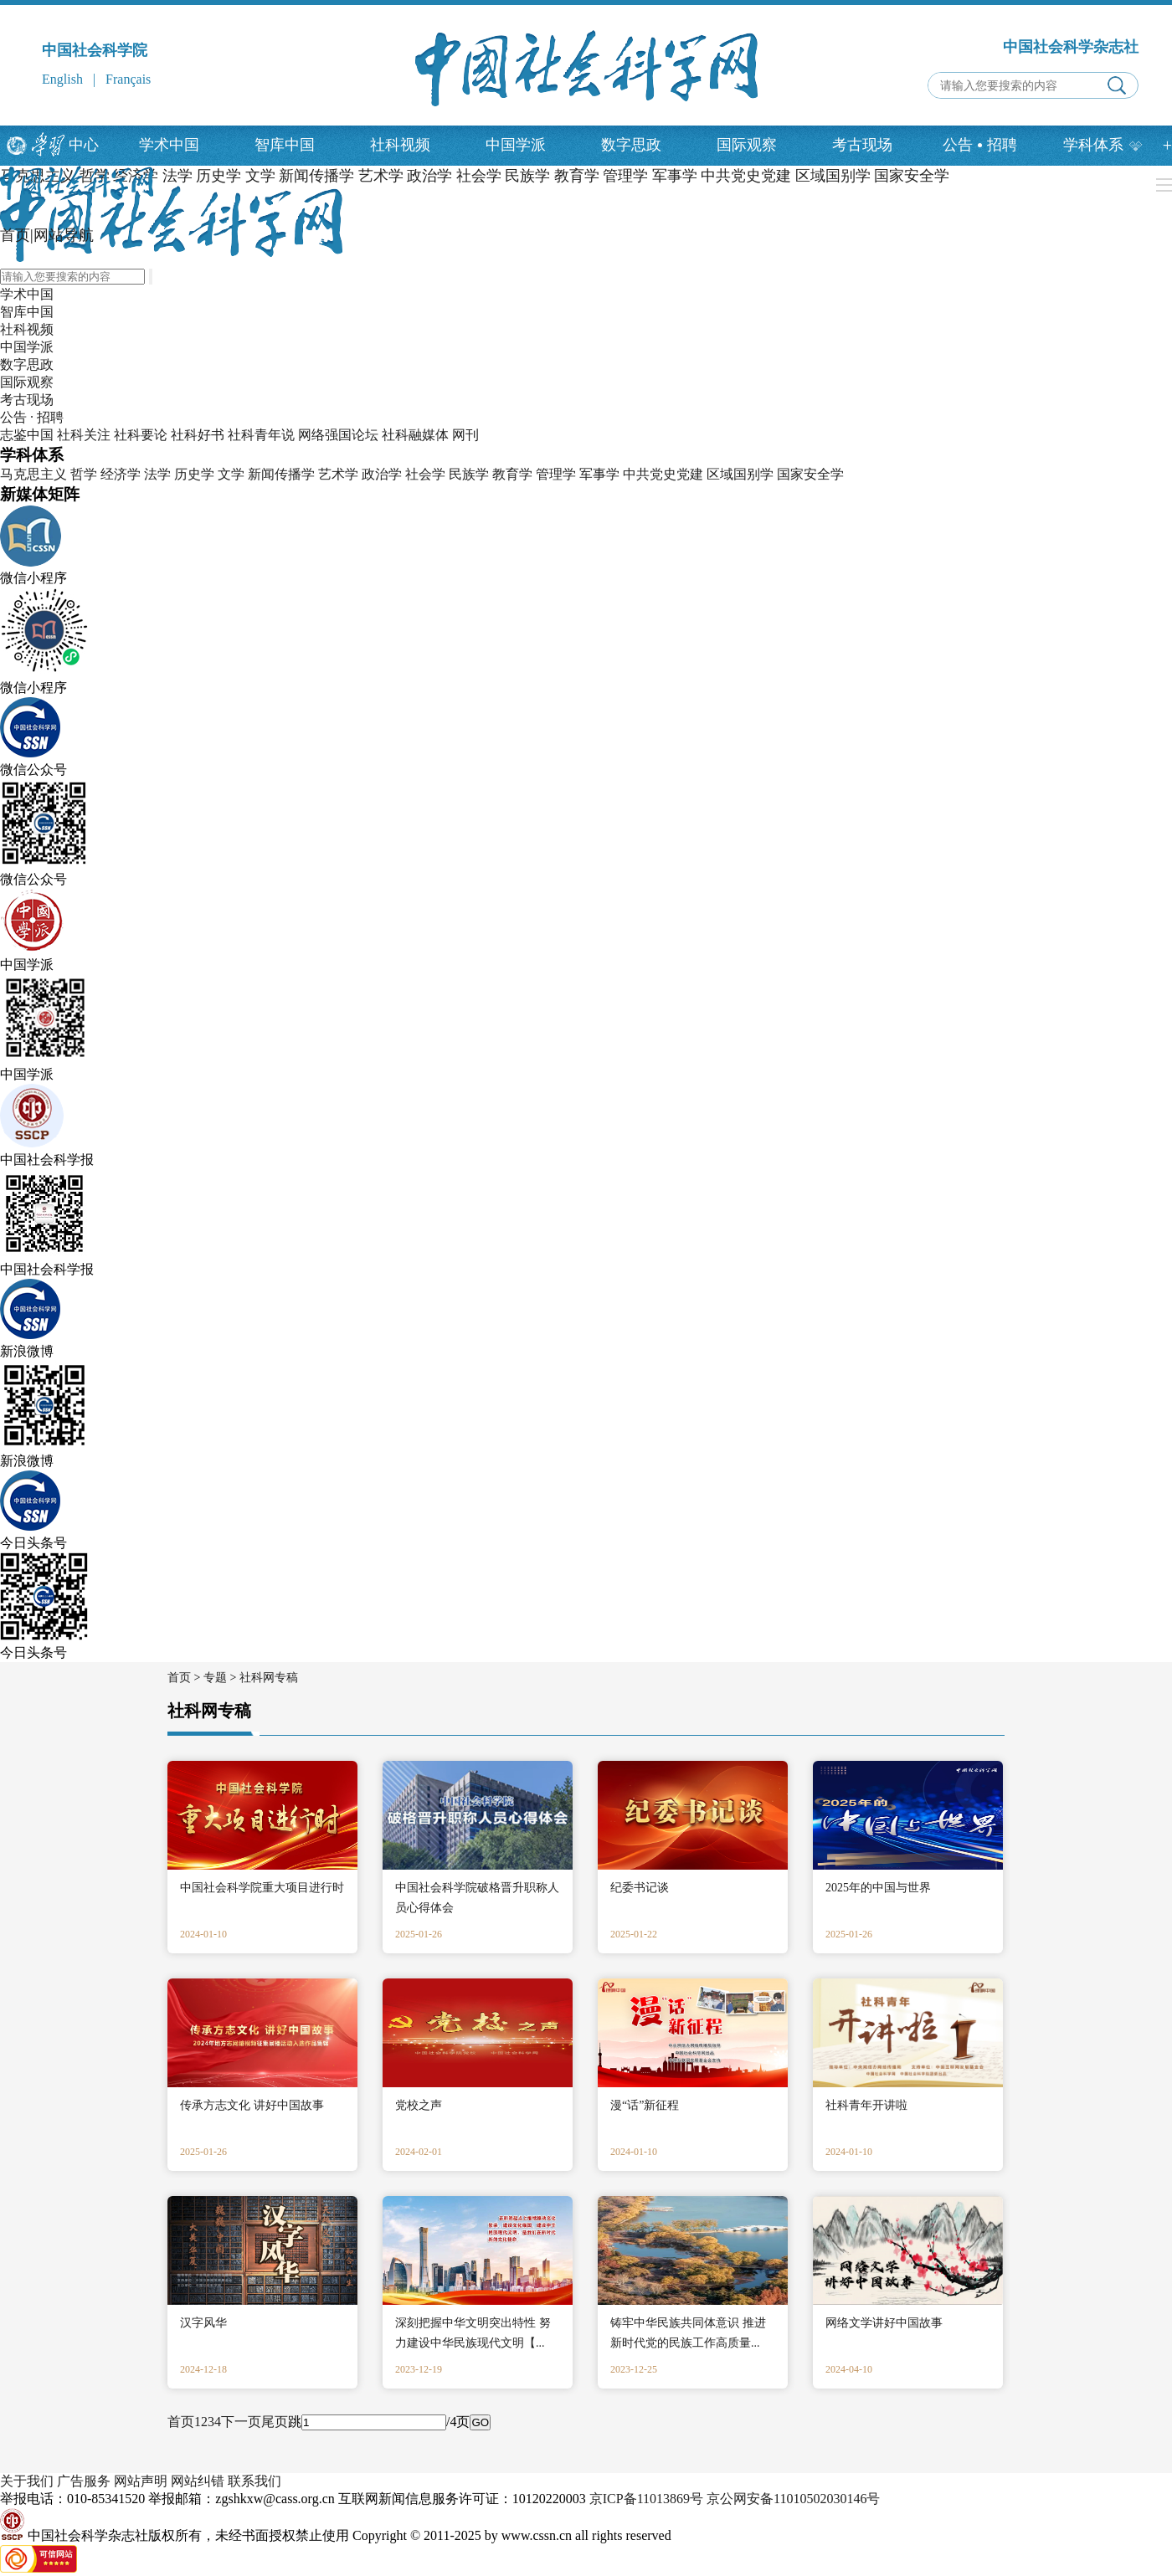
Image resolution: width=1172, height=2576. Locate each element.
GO (480, 2422)
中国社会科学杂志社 (1071, 46)
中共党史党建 (663, 474)
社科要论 (140, 435)
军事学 (599, 474)
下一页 (241, 2421)
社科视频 (400, 144)
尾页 (274, 2421)
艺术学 (338, 474)
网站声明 (140, 2481)
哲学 (83, 474)
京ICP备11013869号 (646, 2498)
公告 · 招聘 (32, 417)
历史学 (194, 474)
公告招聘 (980, 144)
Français (128, 79)
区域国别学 (740, 474)
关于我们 (27, 2481)
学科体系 (1103, 144)
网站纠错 (197, 2481)
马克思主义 (33, 474)
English (62, 79)
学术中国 (169, 144)
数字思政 (631, 144)
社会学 (425, 474)
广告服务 (84, 2481)
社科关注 (84, 435)
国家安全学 (810, 474)
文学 (231, 474)
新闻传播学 (281, 474)
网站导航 (63, 235)
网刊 (465, 435)
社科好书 (197, 435)
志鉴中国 (27, 435)
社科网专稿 (268, 1677)
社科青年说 (261, 435)
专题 (215, 1677)
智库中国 (284, 144)
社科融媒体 (415, 435)
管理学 (556, 474)
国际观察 (747, 144)
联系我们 (254, 2481)
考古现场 (862, 144)
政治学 (382, 474)
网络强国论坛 (338, 435)
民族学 (469, 474)
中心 (84, 144)
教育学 (512, 474)
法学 (157, 474)
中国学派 (516, 144)
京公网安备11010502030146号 (793, 2498)
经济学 (120, 474)
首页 (15, 235)
